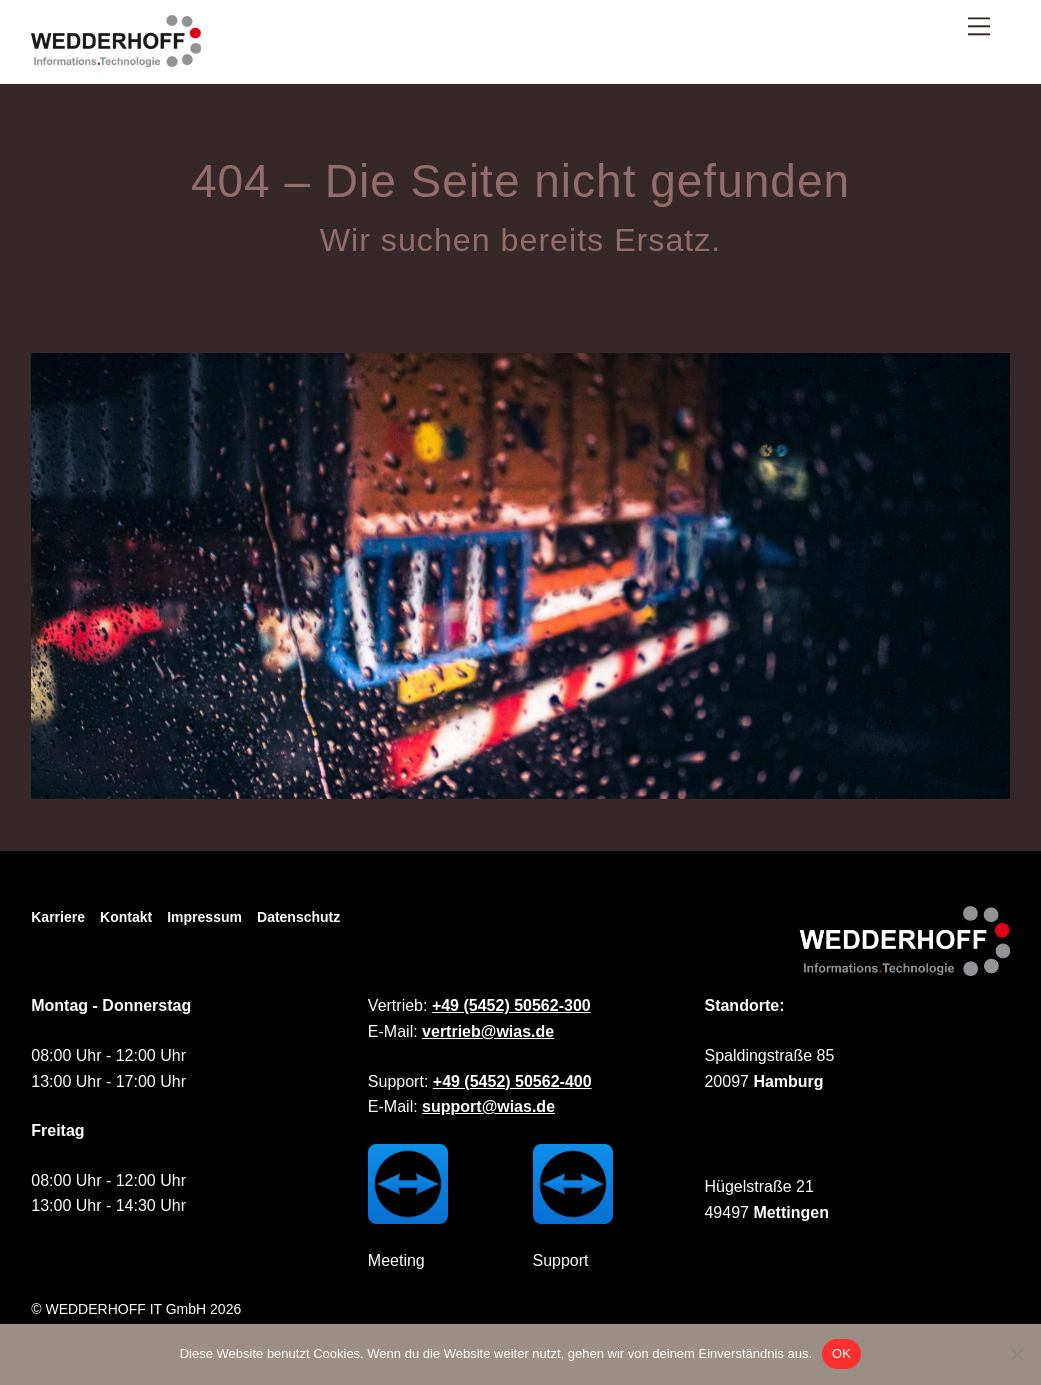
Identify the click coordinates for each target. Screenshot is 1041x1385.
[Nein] (1016, 1354)
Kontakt (126, 917)
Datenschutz (298, 917)
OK (841, 1353)
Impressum (204, 917)
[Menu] (979, 26)
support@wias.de (488, 1106)
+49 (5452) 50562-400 (512, 1081)
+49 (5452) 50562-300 (511, 1005)
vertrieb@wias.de (488, 1031)
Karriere (58, 917)
